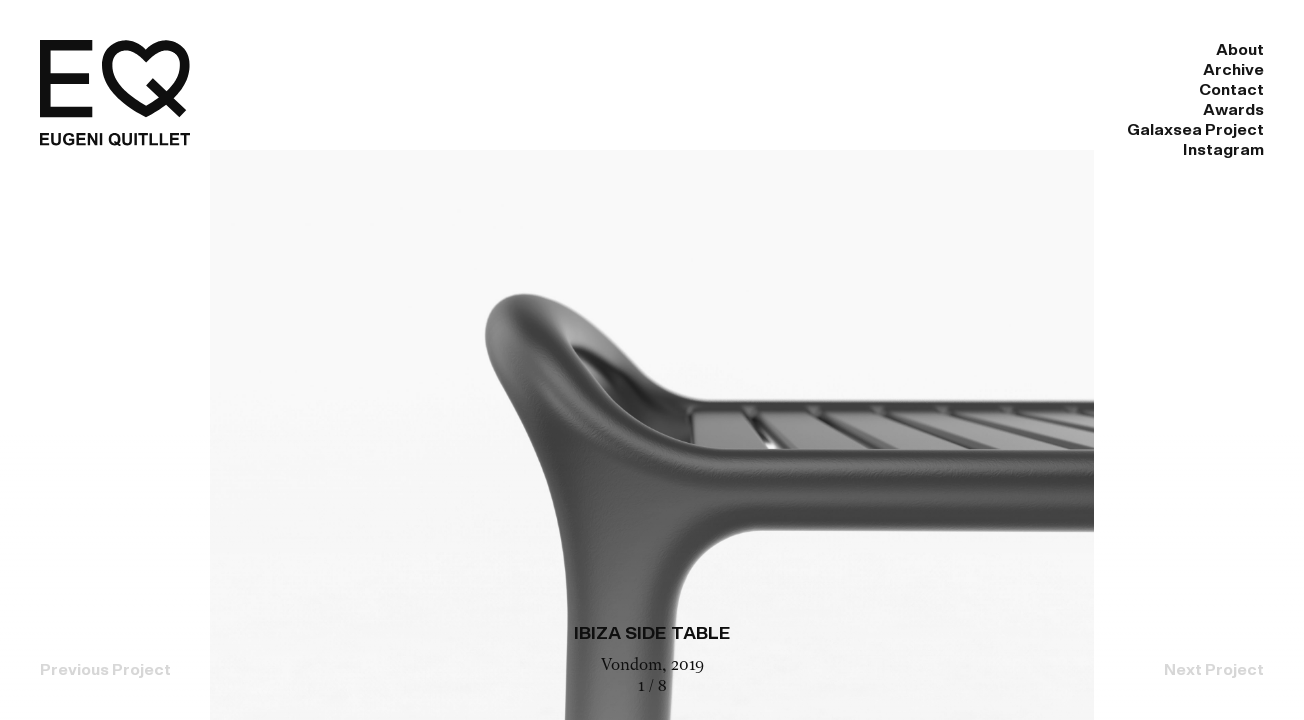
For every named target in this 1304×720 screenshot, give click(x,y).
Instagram (1223, 50)
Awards (895, 50)
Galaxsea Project (1054, 50)
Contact (772, 50)
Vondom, (636, 666)
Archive (649, 50)
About (535, 50)
